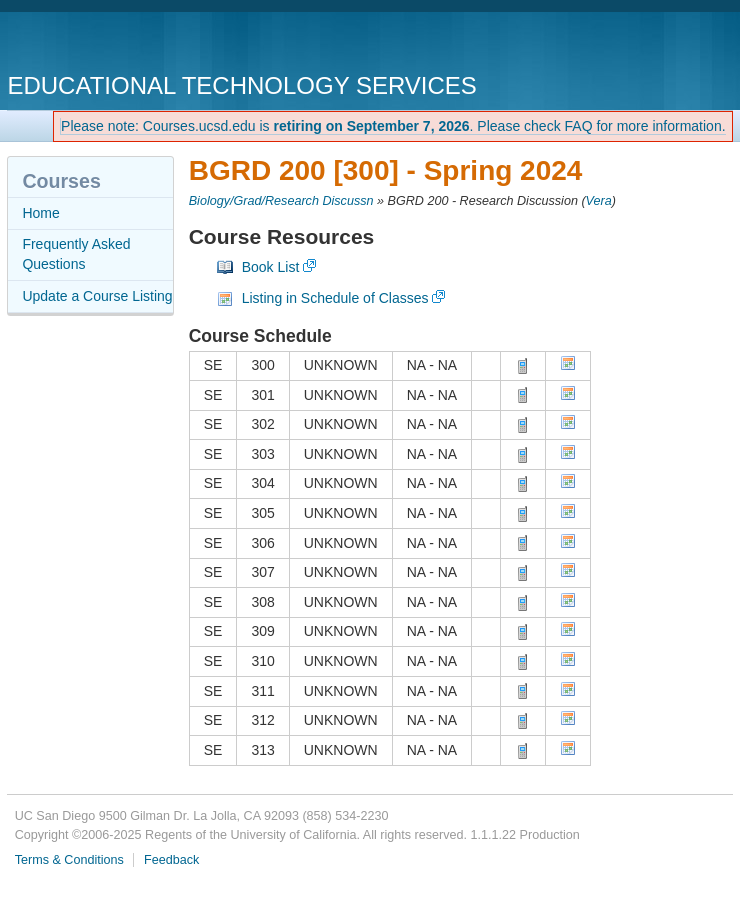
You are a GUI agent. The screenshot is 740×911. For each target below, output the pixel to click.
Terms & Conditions (69, 860)
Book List (271, 267)
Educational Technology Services (241, 85)
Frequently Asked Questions (76, 254)
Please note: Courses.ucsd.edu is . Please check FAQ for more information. (393, 126)
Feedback (171, 860)
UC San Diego (121, 44)
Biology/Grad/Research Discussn (281, 201)
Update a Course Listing (97, 296)
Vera (599, 201)
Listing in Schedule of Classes (335, 298)
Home (40, 213)
